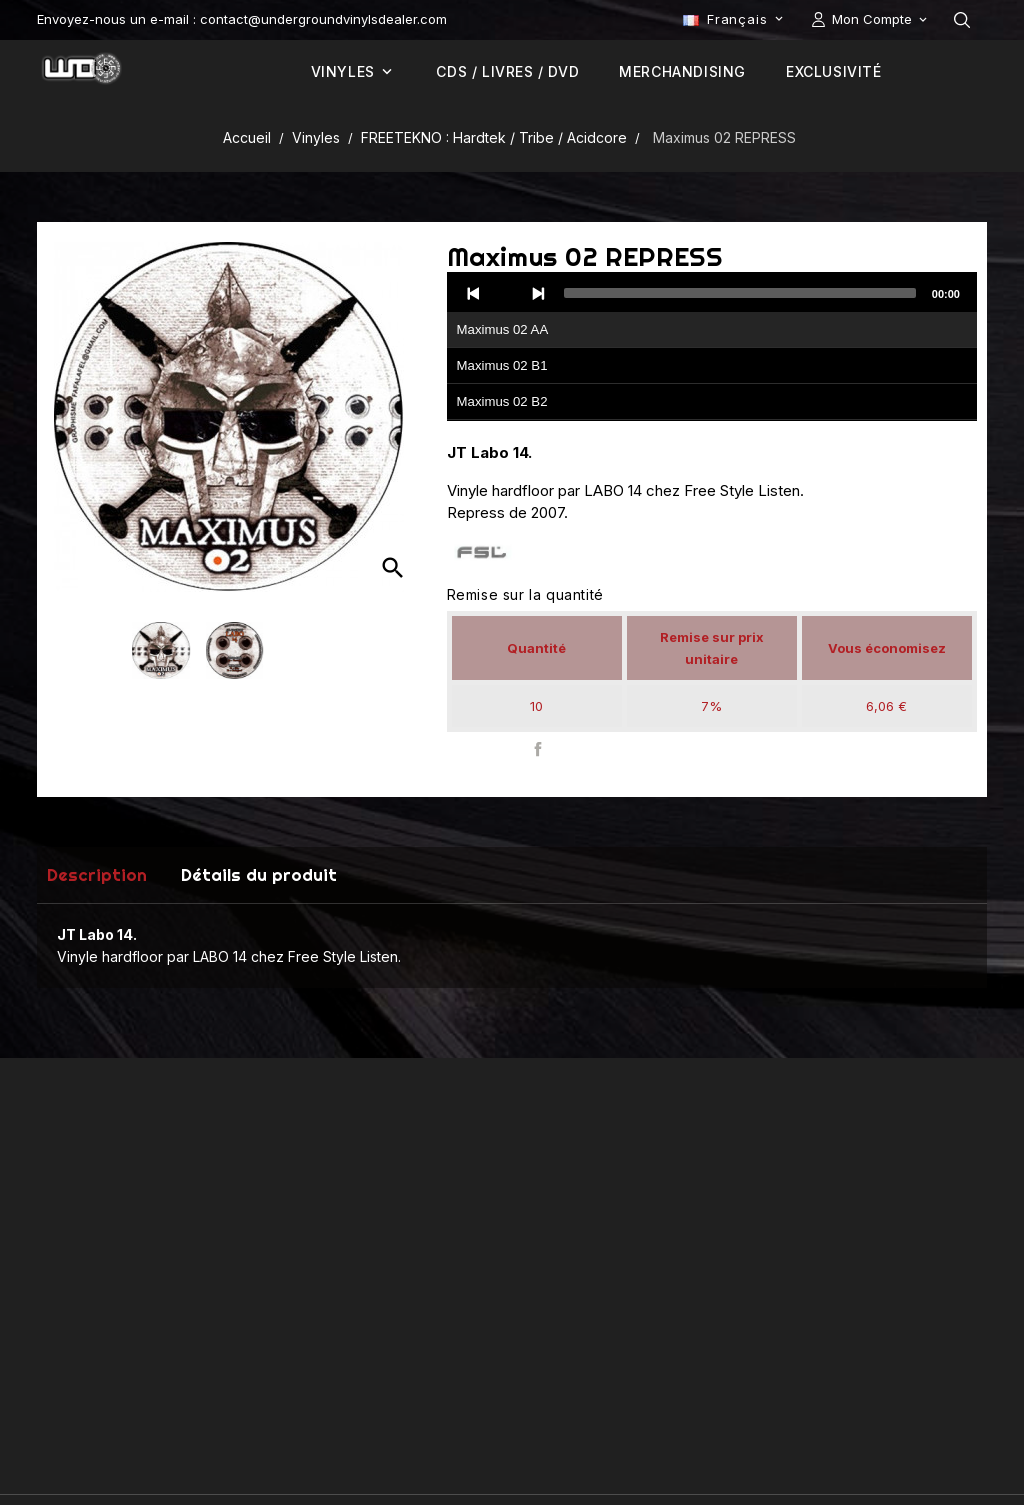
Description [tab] (97, 874)
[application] (712, 347)
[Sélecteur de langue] (735, 19)
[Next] (538, 293)
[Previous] (474, 293)
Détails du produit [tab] (259, 874)
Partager (538, 749)
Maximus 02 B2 (502, 401)
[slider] (740, 293)
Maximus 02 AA (503, 329)
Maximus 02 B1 (502, 365)
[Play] (506, 293)
